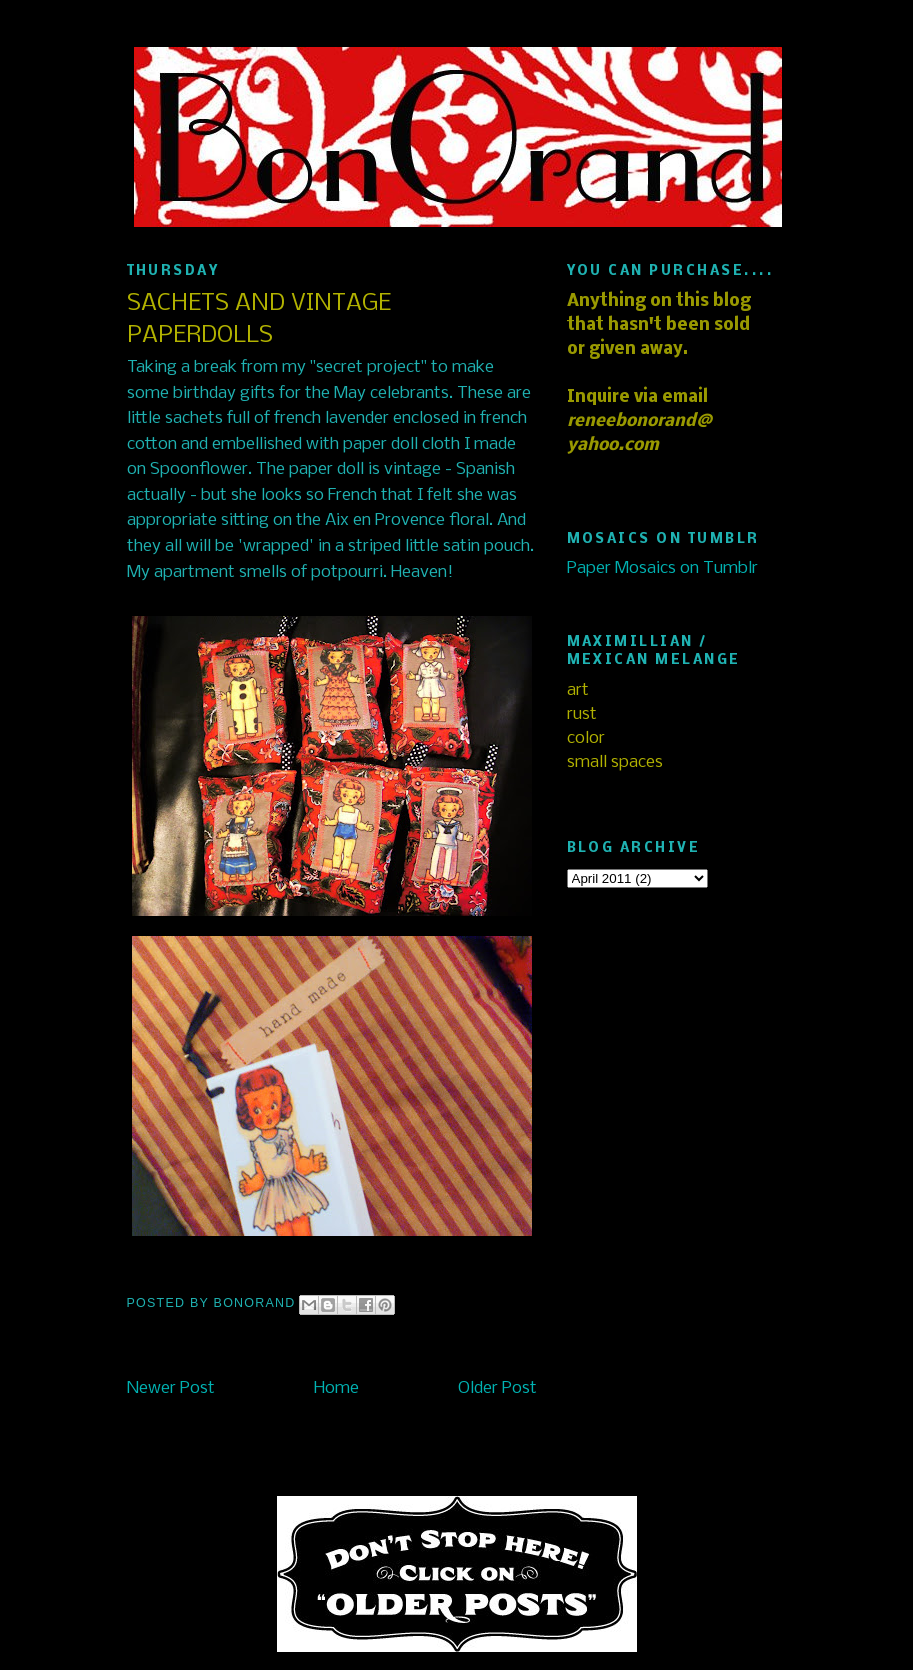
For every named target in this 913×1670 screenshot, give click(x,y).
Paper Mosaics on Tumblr (662, 568)
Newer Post (171, 1388)
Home (336, 1388)
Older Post (497, 1388)
